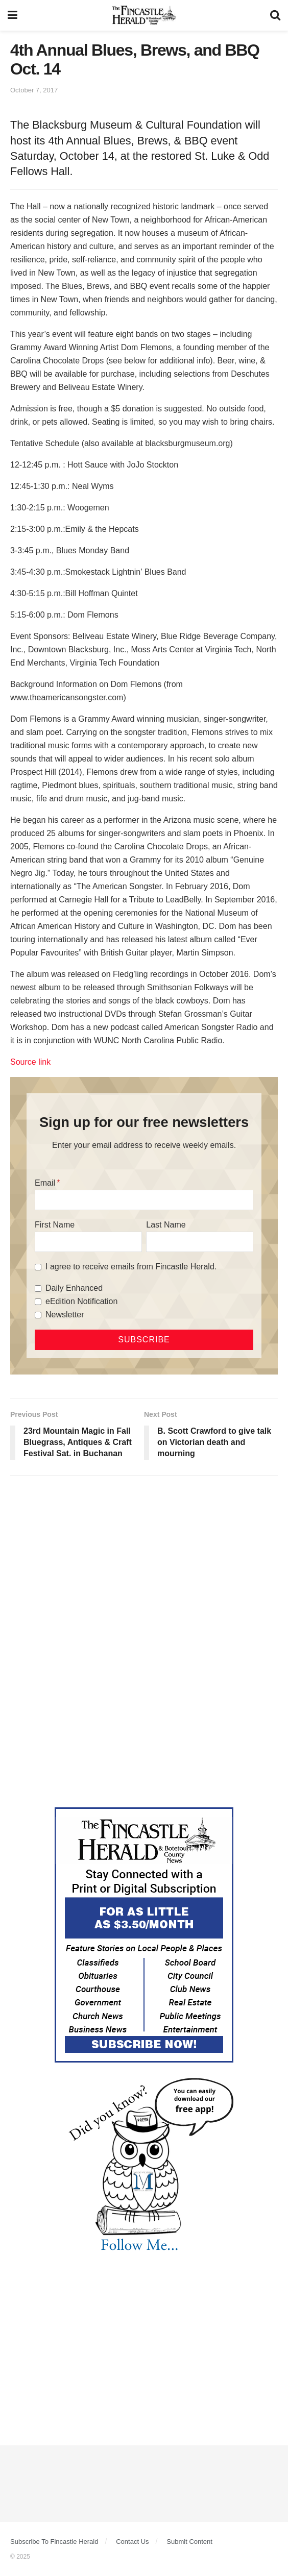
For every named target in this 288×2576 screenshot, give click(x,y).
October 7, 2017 (34, 90)
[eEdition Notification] (38, 1301)
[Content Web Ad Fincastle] (144, 1934)
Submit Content (189, 2541)
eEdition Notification (81, 1301)
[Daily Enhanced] (38, 1288)
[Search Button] (275, 15)
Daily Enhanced (74, 1288)
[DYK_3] (144, 2167)
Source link (30, 1062)
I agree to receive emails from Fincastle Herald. (131, 1266)
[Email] (144, 1200)
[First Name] (88, 1242)
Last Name (165, 1224)
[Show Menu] (12, 15)
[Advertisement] (144, 1562)
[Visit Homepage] (144, 15)
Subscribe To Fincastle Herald (54, 2541)
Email (45, 1183)
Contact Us (132, 2541)
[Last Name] (199, 1242)
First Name (55, 1224)
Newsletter (64, 1314)
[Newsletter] (38, 1315)
